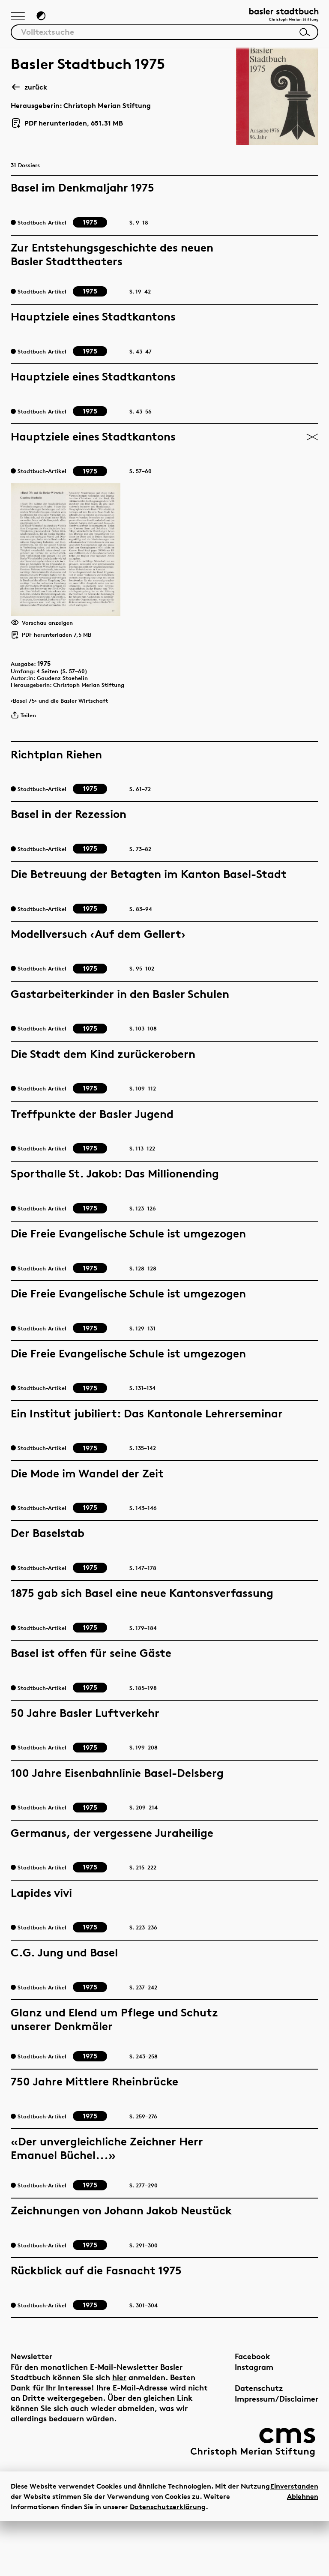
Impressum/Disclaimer (276, 2454)
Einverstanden (294, 2541)
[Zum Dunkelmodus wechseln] (45, 20)
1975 (50, 710)
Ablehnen (302, 2551)
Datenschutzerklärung (168, 2562)
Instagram (254, 2422)
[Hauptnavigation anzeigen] (20, 21)
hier (119, 2433)
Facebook (252, 2412)
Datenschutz (259, 2443)
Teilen (26, 772)
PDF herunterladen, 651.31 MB (67, 129)
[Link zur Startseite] (275, 19)
